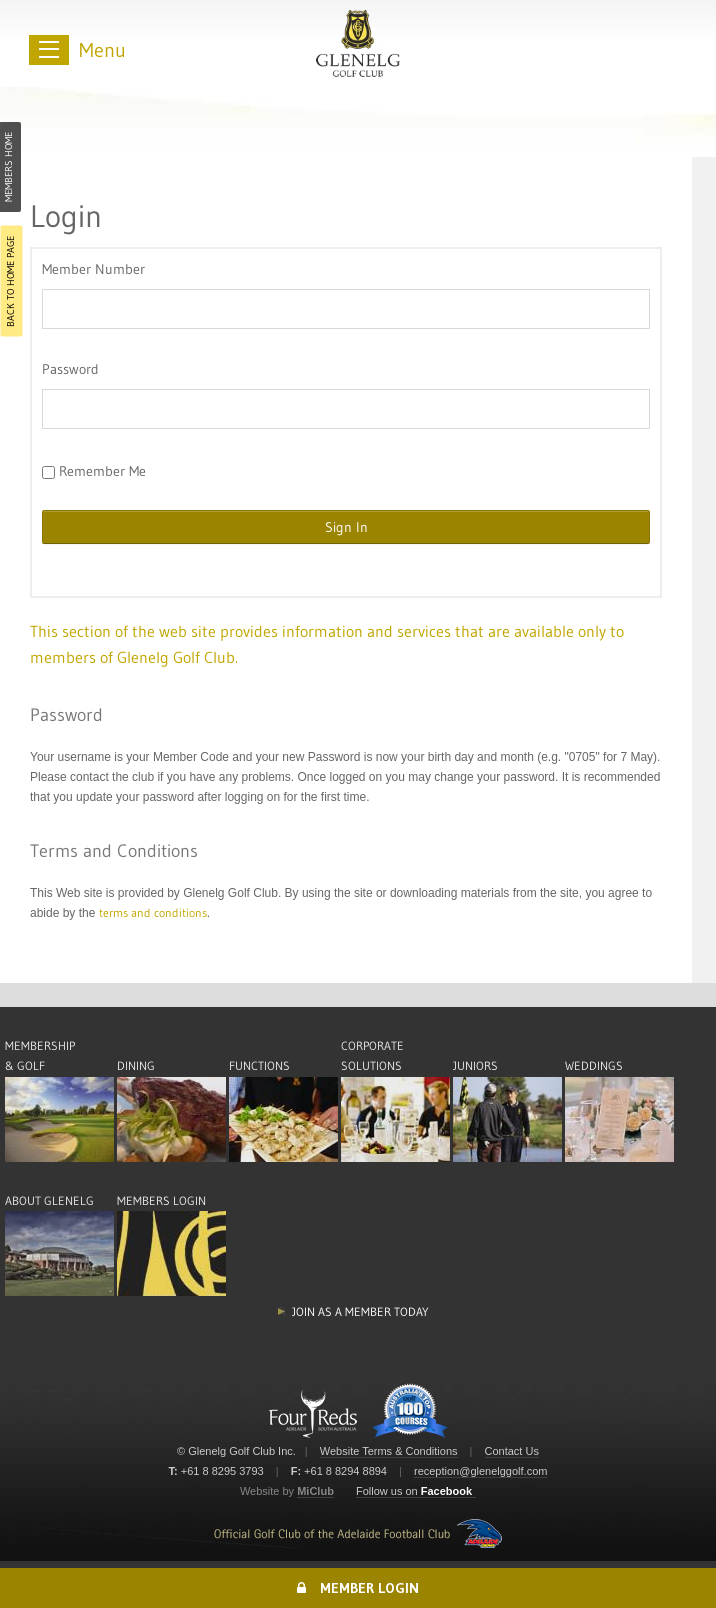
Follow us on (414, 1491)
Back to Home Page (10, 281)
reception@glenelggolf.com (480, 1471)
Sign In (346, 527)
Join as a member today (360, 1311)
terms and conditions (153, 912)
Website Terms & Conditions (389, 1451)
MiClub (315, 1491)
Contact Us (512, 1451)
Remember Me (94, 471)
